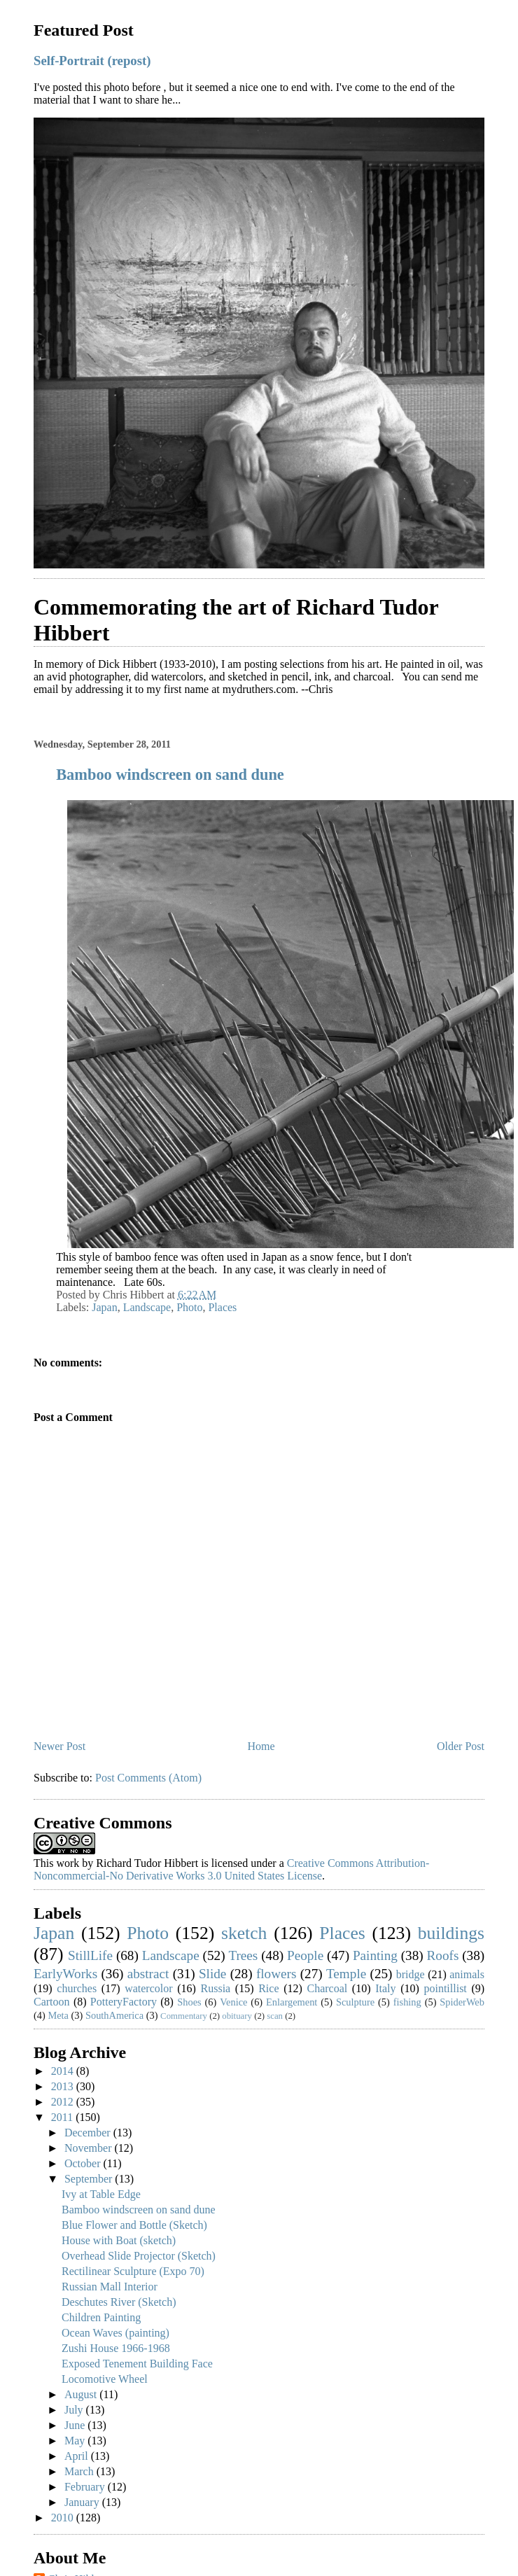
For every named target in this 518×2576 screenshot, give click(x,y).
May (76, 2440)
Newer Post (59, 1746)
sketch (244, 1933)
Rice (268, 1988)
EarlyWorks (65, 1973)
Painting (375, 1955)
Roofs (443, 1955)
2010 (63, 2518)
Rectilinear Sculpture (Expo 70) (133, 2271)
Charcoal (327, 1988)
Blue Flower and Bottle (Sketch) (134, 2225)
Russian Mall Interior (110, 2286)
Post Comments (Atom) (148, 1778)
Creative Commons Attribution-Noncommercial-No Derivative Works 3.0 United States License (231, 1869)
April (77, 2456)
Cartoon (52, 2002)
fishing (407, 2002)
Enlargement (291, 2002)
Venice (233, 2002)
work (67, 1863)
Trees (243, 1955)
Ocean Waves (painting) (115, 2333)
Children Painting (101, 2317)
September (89, 2179)
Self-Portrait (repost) (92, 60)
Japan (104, 1307)
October (84, 2163)
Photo (189, 1307)
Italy (385, 1988)
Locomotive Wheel (105, 2379)
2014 (63, 2071)
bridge (410, 1974)
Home (261, 1746)
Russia (216, 1988)
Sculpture (355, 2002)
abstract (148, 1973)
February (86, 2487)
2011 (63, 2117)
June (76, 2425)
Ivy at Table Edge (101, 2194)
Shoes (189, 2002)
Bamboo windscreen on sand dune (170, 774)
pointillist (445, 1988)
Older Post (460, 1746)
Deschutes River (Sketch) (119, 2302)
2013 (63, 2086)
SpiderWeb (462, 2002)
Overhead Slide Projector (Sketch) (139, 2256)
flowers (276, 1973)
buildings (451, 1933)
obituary (237, 2016)
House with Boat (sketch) (119, 2240)
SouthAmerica (114, 2015)
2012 (63, 2102)
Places (222, 1307)
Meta (58, 2015)
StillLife (90, 1955)
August (81, 2394)
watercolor (148, 1988)
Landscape (147, 1307)
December (88, 2132)
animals (466, 1974)
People (305, 1955)
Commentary (183, 2016)
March (80, 2471)
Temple (346, 1973)
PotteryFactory (123, 2002)
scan (275, 2016)
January (83, 2502)
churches (77, 1988)
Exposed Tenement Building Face (137, 2364)
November (89, 2148)
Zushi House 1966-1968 (116, 2348)
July (75, 2410)
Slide (212, 1973)
